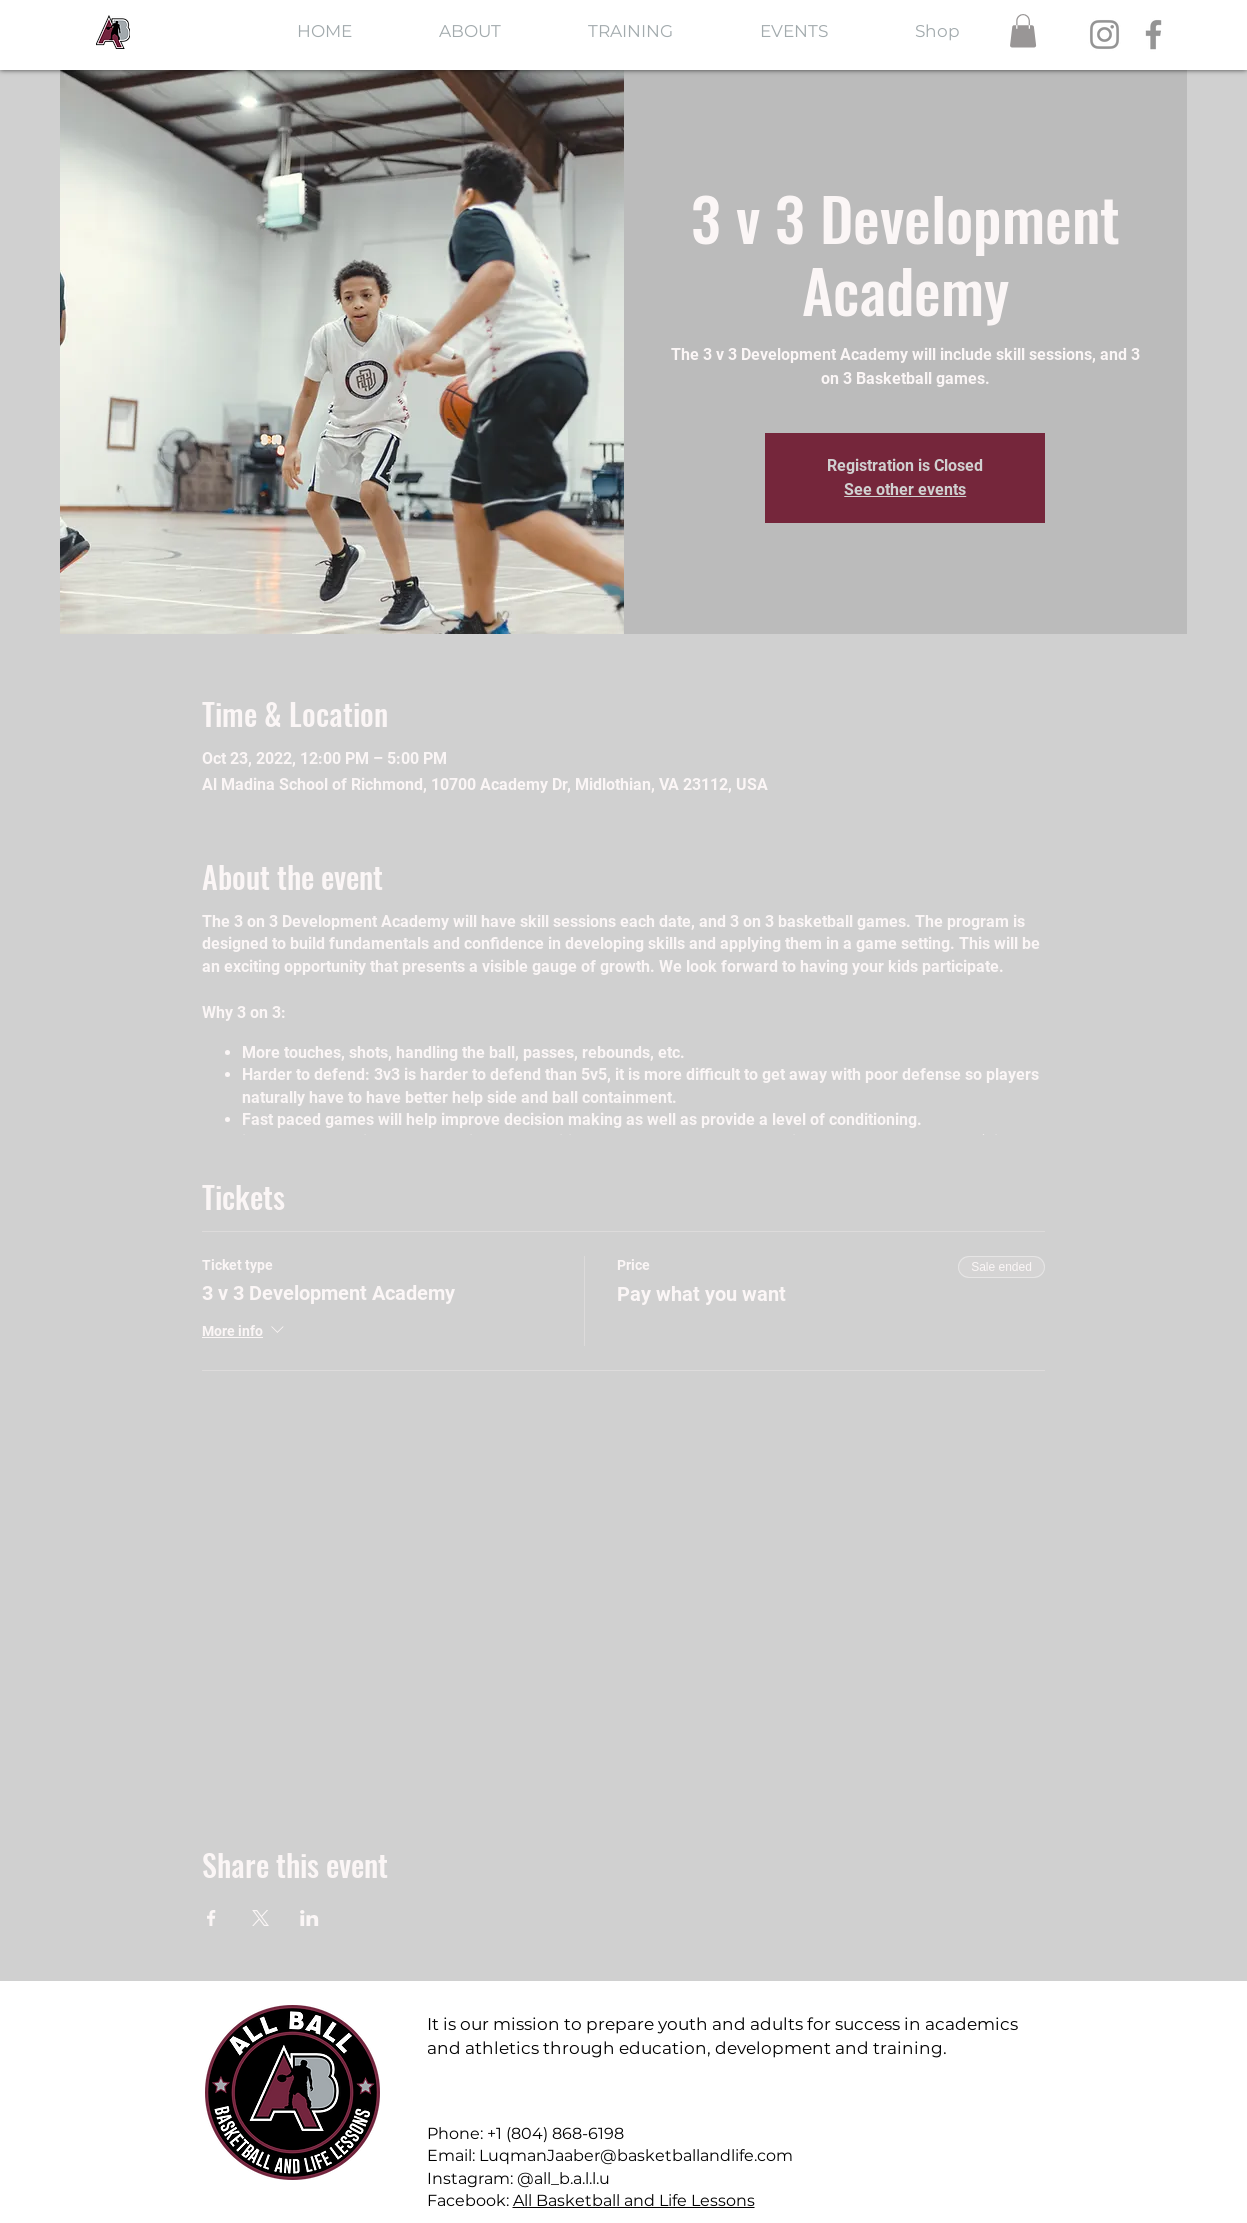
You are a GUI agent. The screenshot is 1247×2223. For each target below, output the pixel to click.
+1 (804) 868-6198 (555, 2133)
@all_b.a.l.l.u (563, 2178)
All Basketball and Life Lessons (634, 2200)
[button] (1023, 30)
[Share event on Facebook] (211, 1918)
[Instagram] (1104, 34)
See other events (905, 489)
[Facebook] (1153, 34)
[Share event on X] (260, 1918)
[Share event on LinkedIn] (309, 1918)
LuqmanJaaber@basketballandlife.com (636, 2155)
